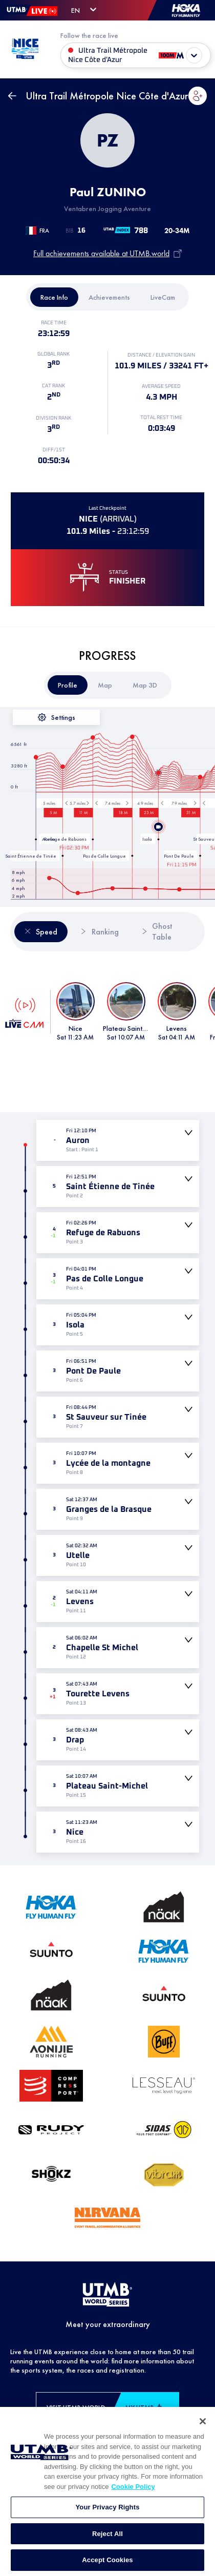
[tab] (54, 297)
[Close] (202, 2450)
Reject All (107, 2563)
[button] (197, 96)
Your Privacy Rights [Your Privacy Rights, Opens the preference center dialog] (107, 2536)
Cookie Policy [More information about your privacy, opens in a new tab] (133, 2516)
